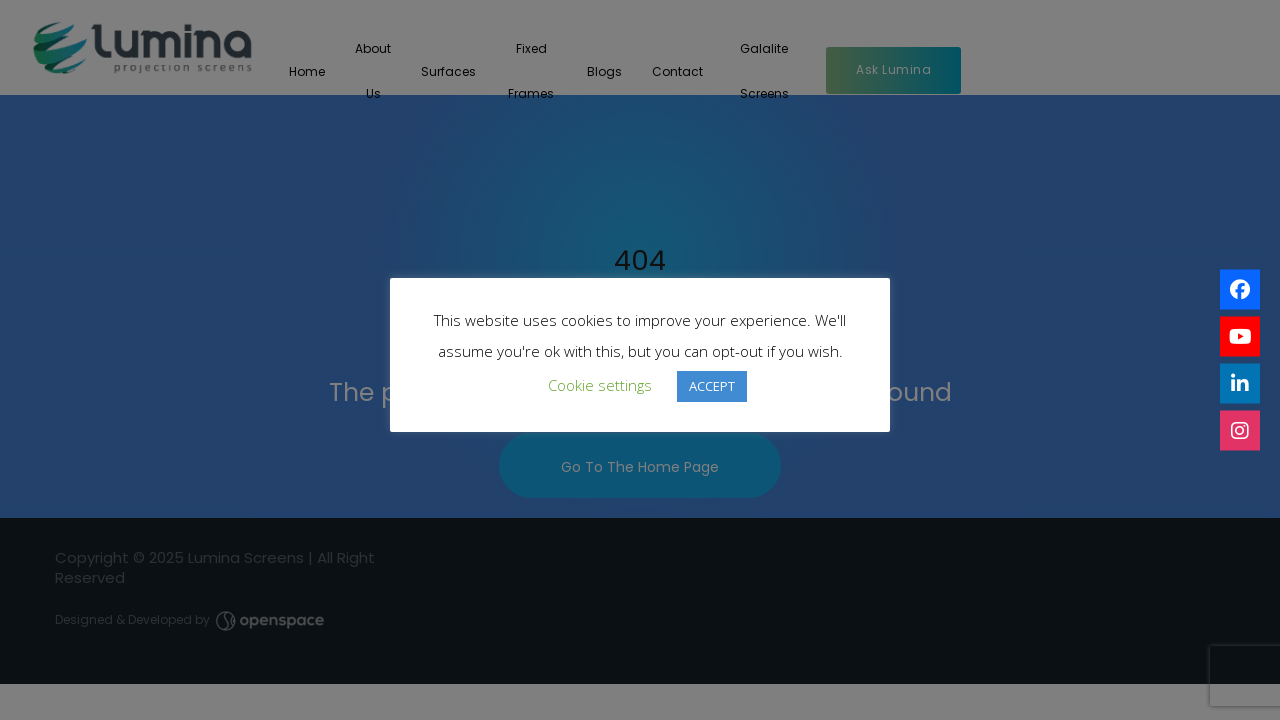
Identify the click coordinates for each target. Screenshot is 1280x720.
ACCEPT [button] (712, 386)
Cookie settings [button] (600, 385)
